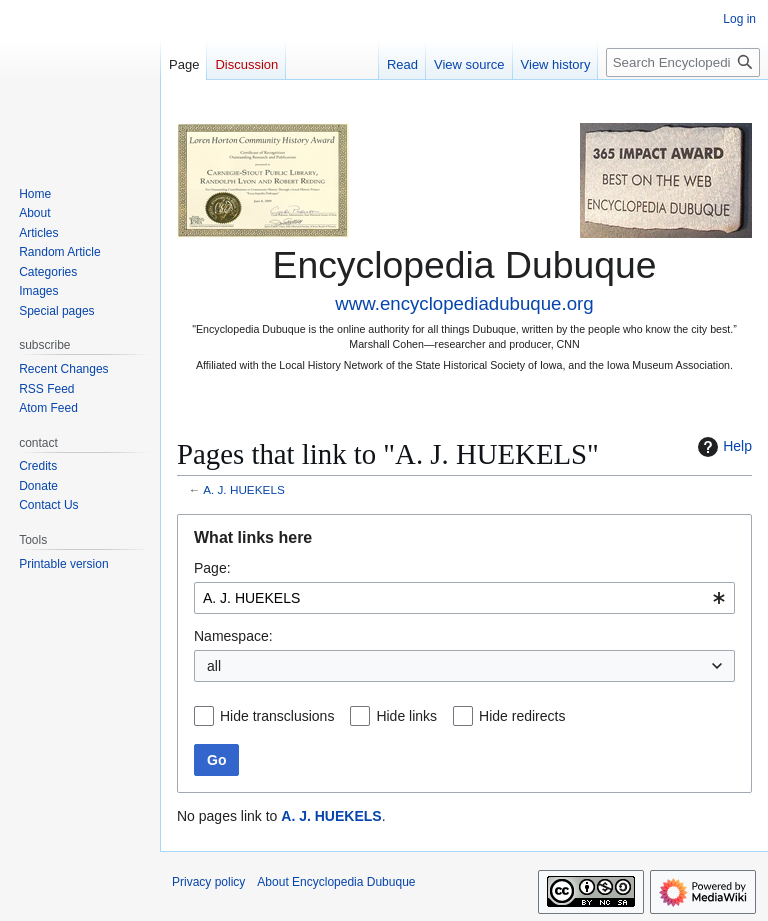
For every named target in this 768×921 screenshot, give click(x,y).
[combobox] (464, 598)
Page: (212, 568)
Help (722, 447)
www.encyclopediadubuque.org (464, 303)
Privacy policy (208, 882)
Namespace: (233, 636)
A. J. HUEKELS (244, 489)
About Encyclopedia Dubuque (336, 882)
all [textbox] (214, 666)
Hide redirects (522, 716)
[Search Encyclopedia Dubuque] (683, 62)
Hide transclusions (277, 716)
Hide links (406, 716)
